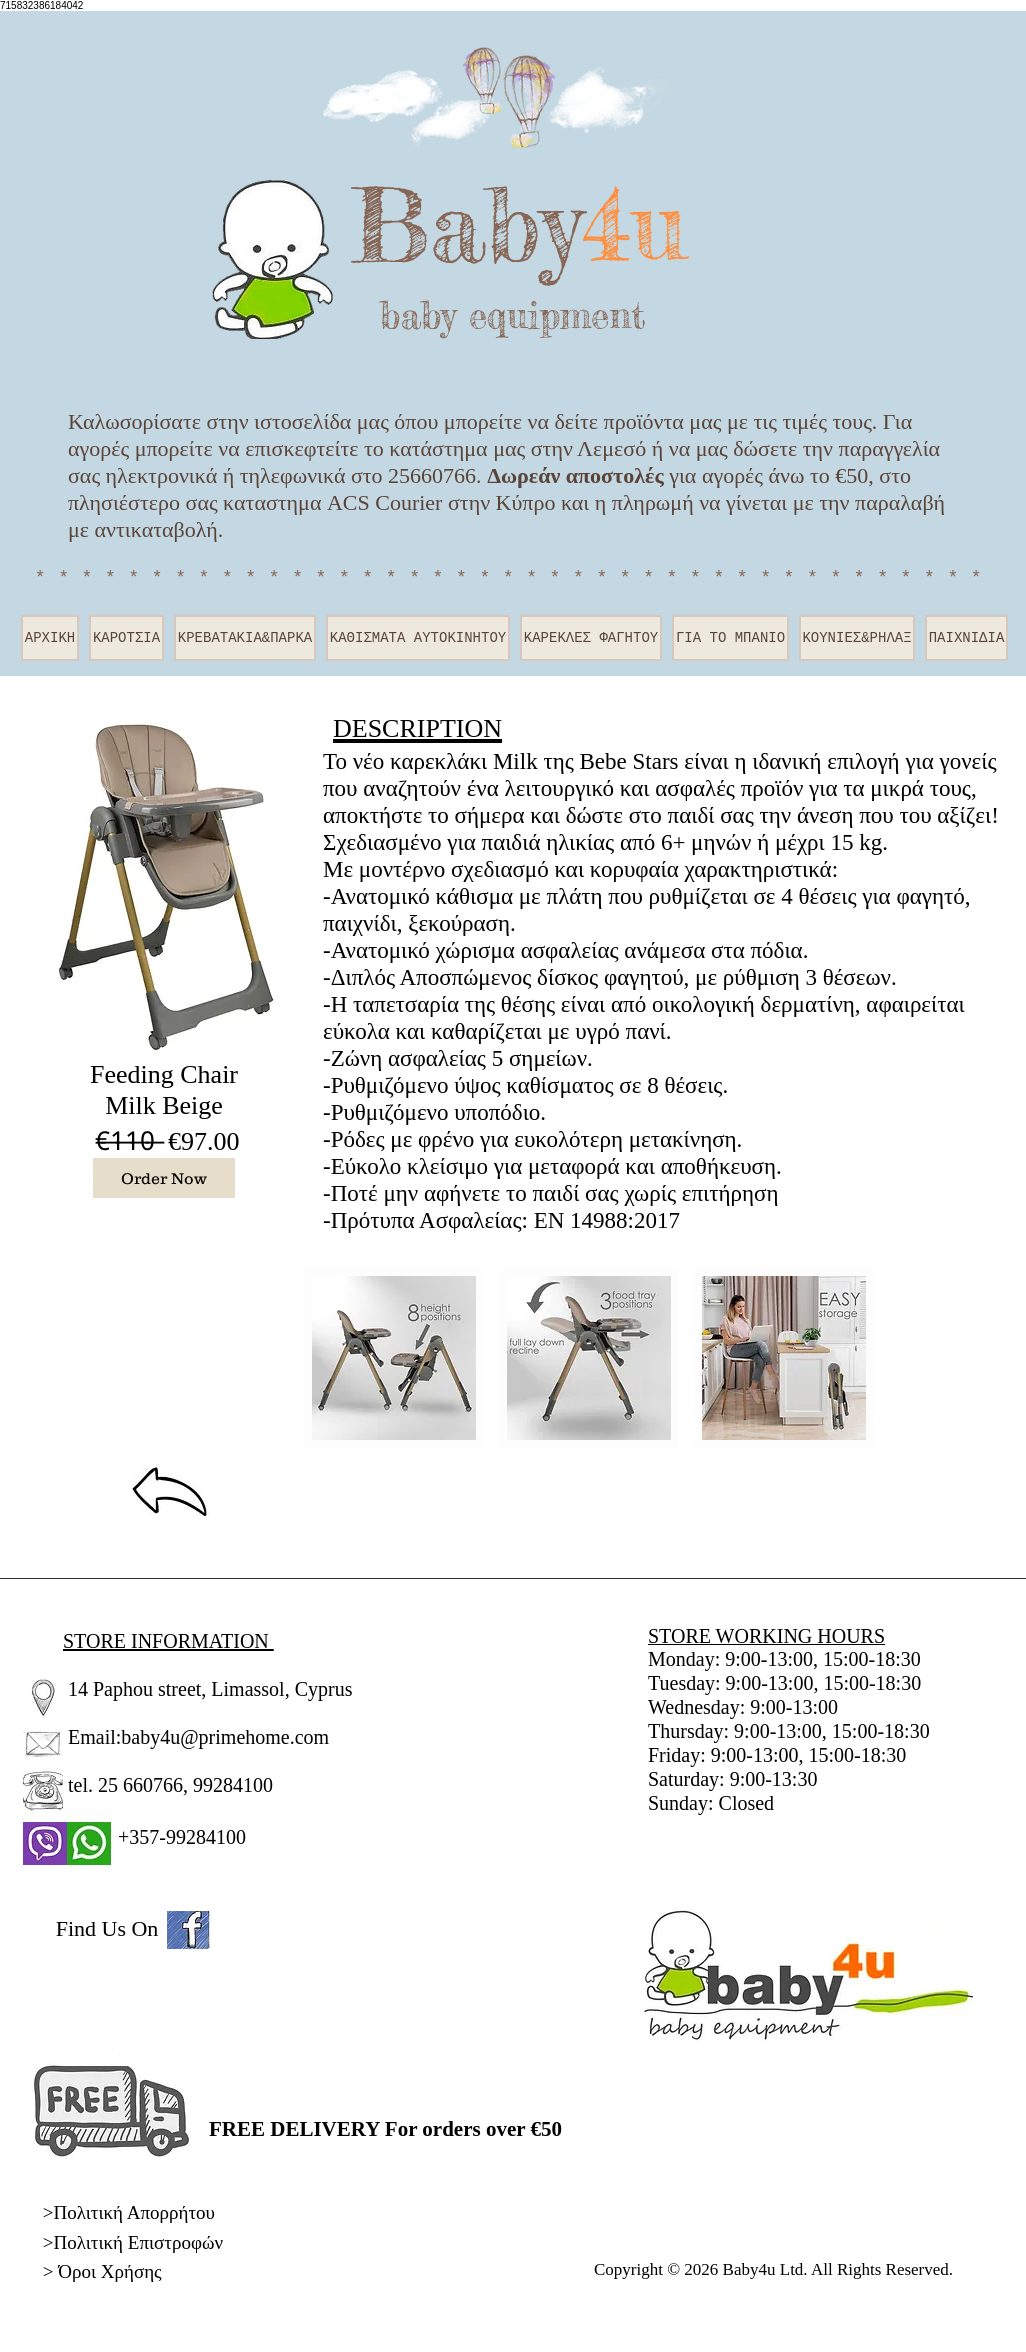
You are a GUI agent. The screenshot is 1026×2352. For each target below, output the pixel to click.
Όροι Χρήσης (109, 2271)
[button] (394, 1358)
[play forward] (854, 1358)
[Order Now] (164, 1178)
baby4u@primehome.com (225, 1737)
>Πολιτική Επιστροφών (133, 2242)
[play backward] (329, 1358)
